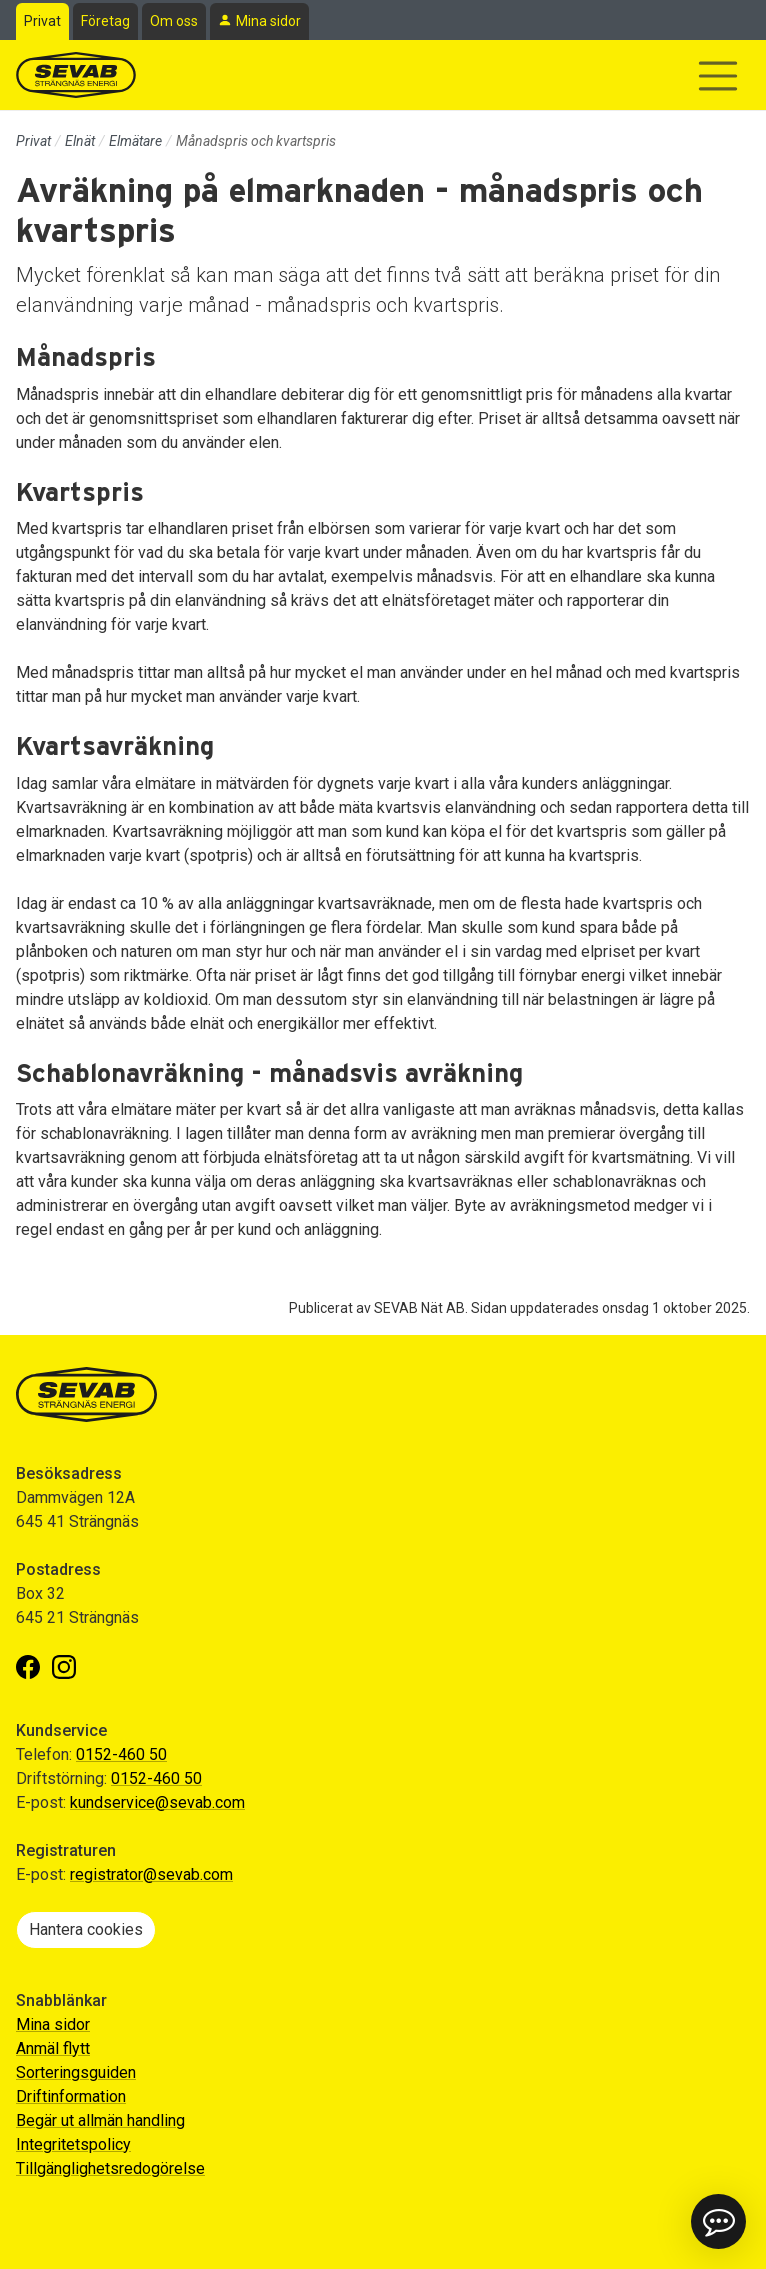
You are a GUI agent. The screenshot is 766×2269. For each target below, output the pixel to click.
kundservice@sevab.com (157, 1802)
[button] (718, 2221)
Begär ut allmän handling (100, 2120)
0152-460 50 (121, 1754)
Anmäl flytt (53, 2048)
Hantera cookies (86, 1929)
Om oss (174, 21)
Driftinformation (71, 2096)
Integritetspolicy (73, 2144)
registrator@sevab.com (151, 1874)
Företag (105, 21)
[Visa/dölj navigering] (718, 76)
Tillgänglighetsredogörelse (110, 2168)
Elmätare (135, 141)
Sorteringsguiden (76, 2072)
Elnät (80, 141)
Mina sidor (268, 21)
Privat (42, 21)
